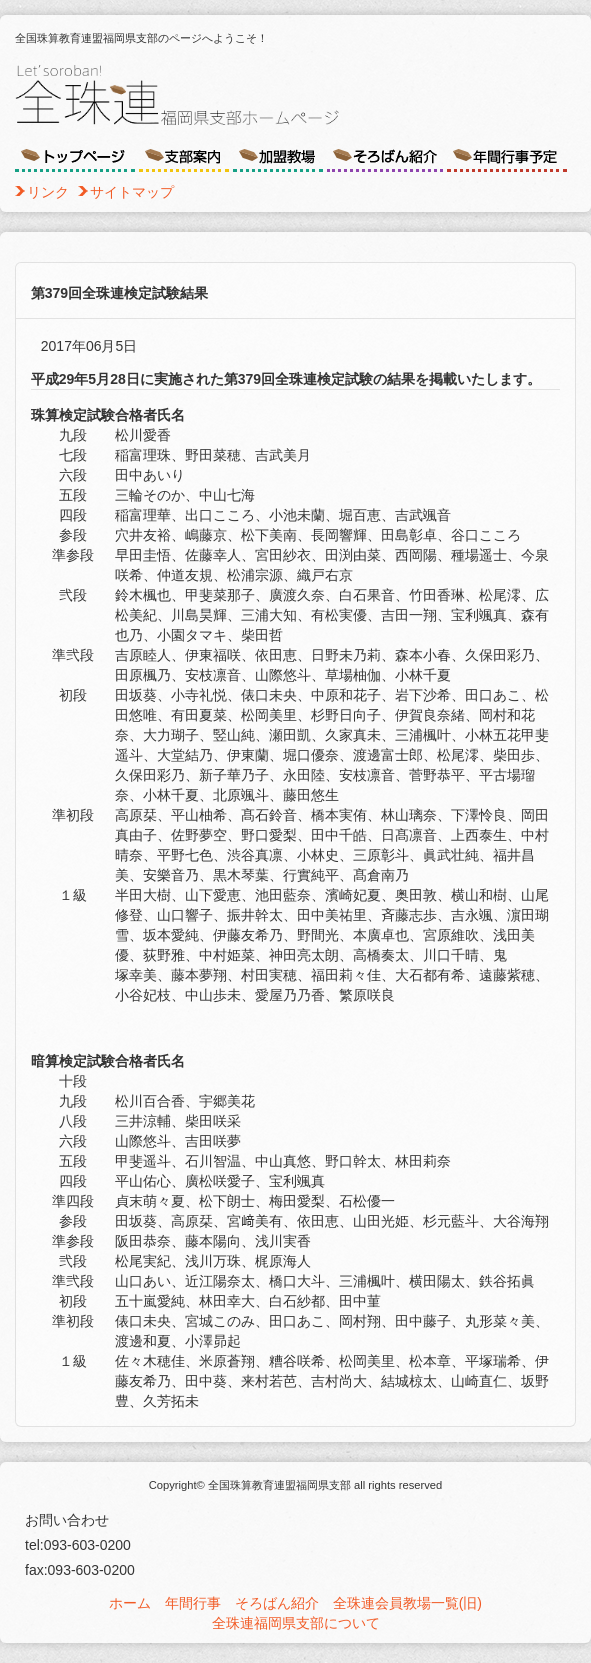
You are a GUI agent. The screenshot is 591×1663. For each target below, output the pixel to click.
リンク (48, 192)
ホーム (130, 1603)
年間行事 (193, 1603)
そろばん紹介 (277, 1603)
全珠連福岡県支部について (296, 1623)
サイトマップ (132, 192)
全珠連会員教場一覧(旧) (407, 1603)
